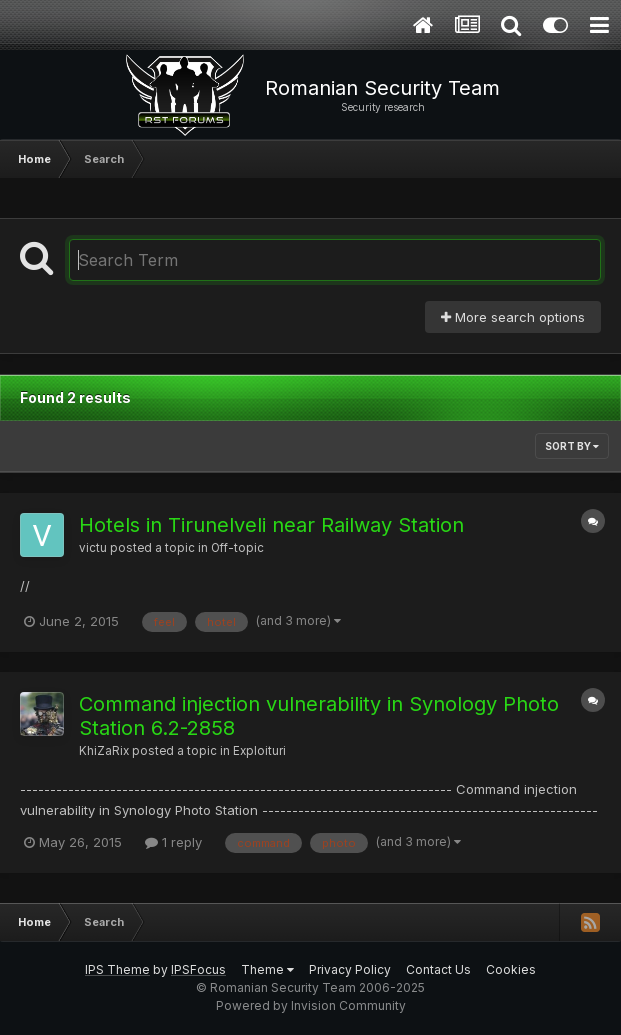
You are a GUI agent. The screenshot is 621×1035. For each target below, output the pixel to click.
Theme (267, 969)
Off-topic (237, 548)
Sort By (572, 446)
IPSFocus (198, 969)
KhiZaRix (104, 751)
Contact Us (438, 969)
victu (93, 548)
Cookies (511, 969)
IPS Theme (117, 969)
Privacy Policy (350, 969)
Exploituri (259, 751)
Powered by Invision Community (311, 1005)
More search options (513, 317)
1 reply (173, 842)
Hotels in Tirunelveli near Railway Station (271, 525)
